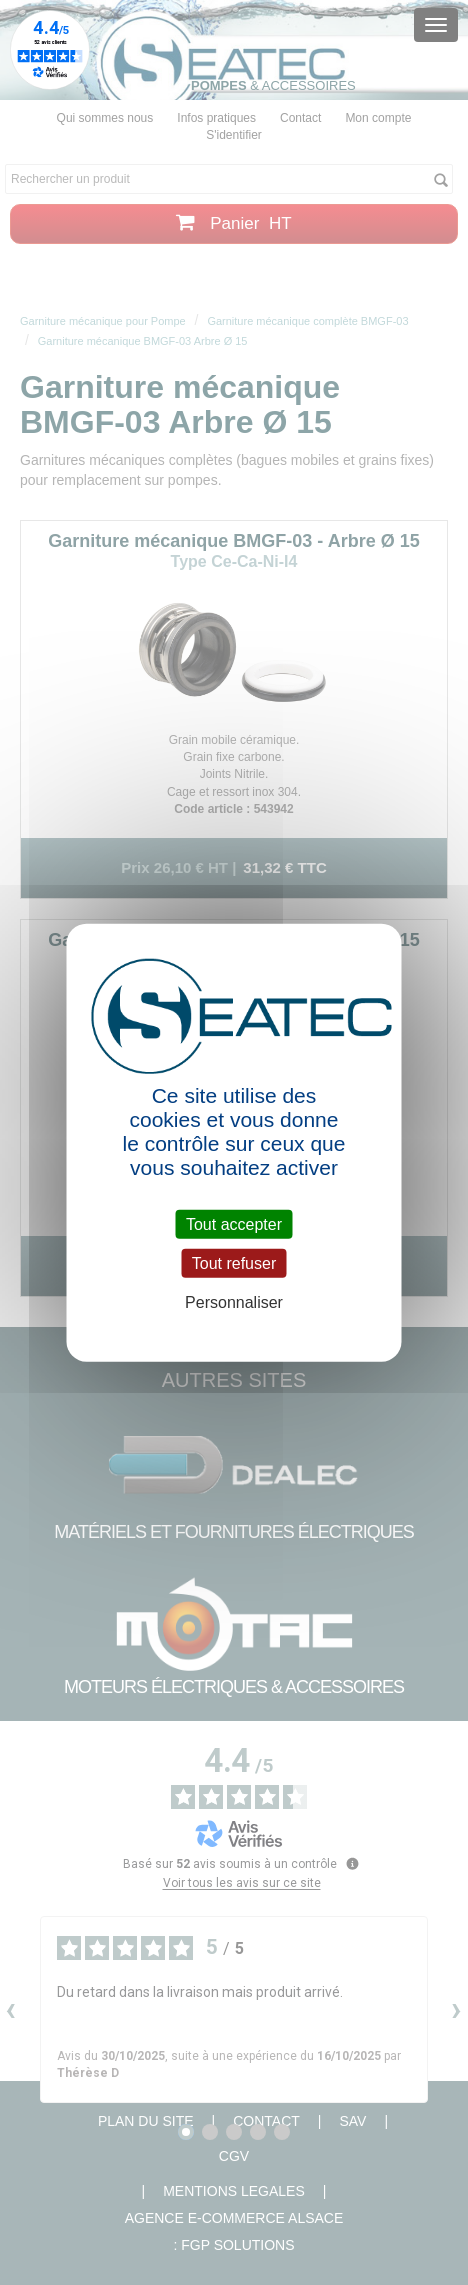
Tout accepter (234, 1223)
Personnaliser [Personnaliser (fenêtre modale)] (234, 1302)
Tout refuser (234, 1262)
